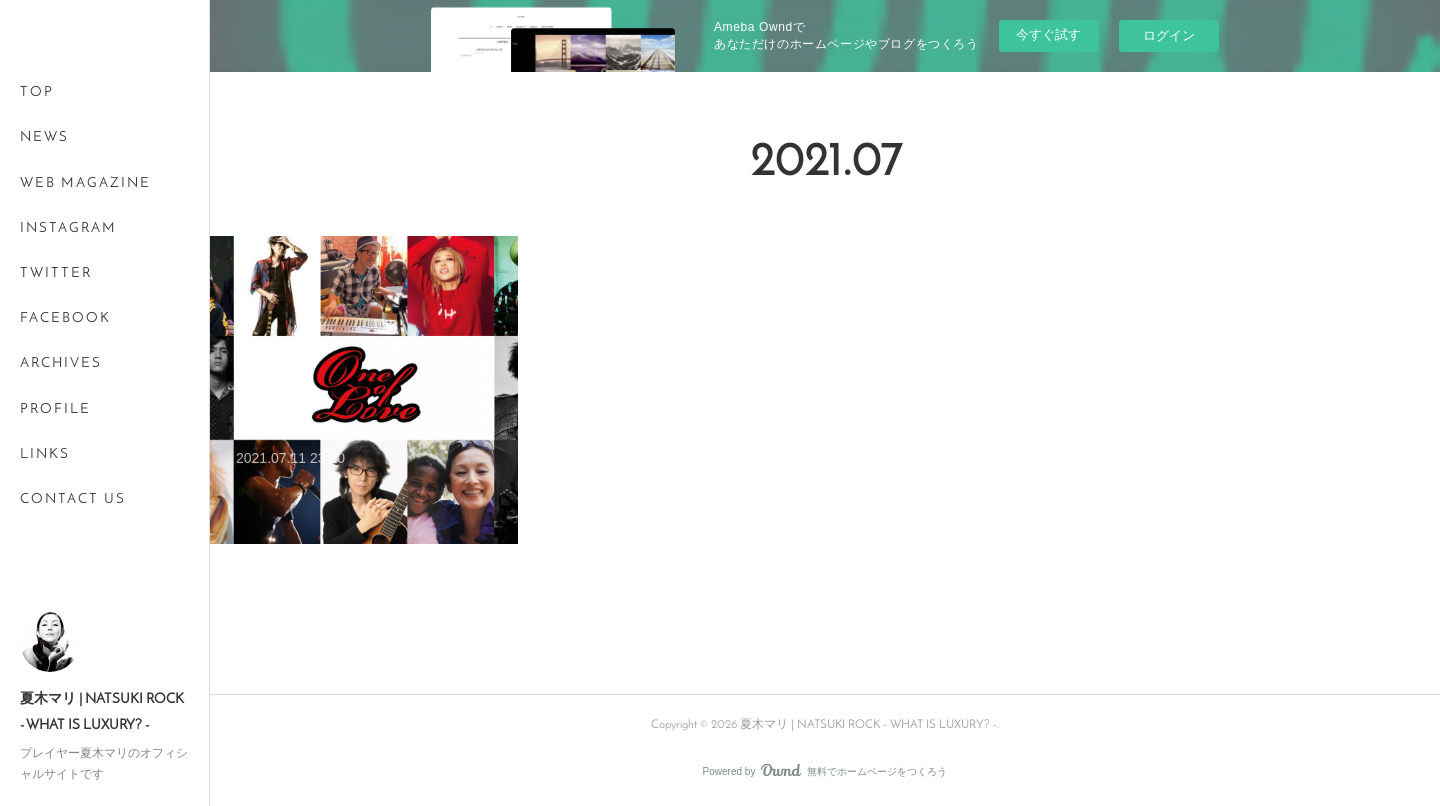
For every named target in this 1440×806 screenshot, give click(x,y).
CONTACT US (73, 499)
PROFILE (55, 409)
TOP (37, 92)
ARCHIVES (61, 363)
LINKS (45, 454)
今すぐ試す (1048, 34)
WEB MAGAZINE (85, 183)
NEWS (44, 137)
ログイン (1169, 35)
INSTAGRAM (68, 228)
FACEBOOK (65, 318)
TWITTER (56, 273)
